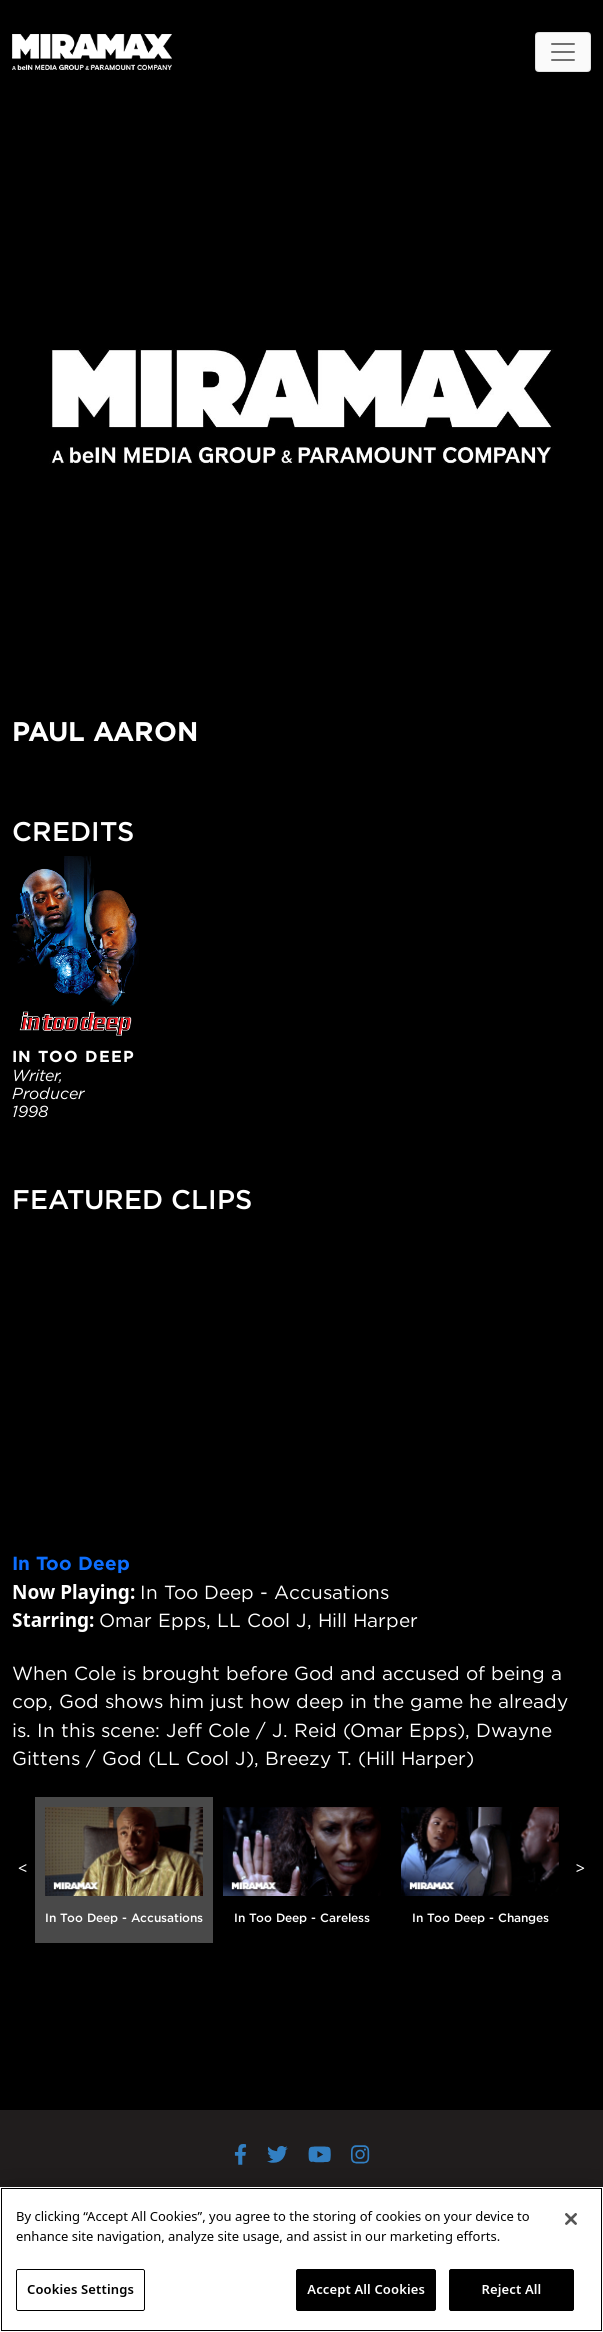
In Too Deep (71, 1563)
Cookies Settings (80, 2289)
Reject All (512, 2289)
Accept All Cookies (366, 2289)
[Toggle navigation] (563, 52)
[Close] (571, 2219)
